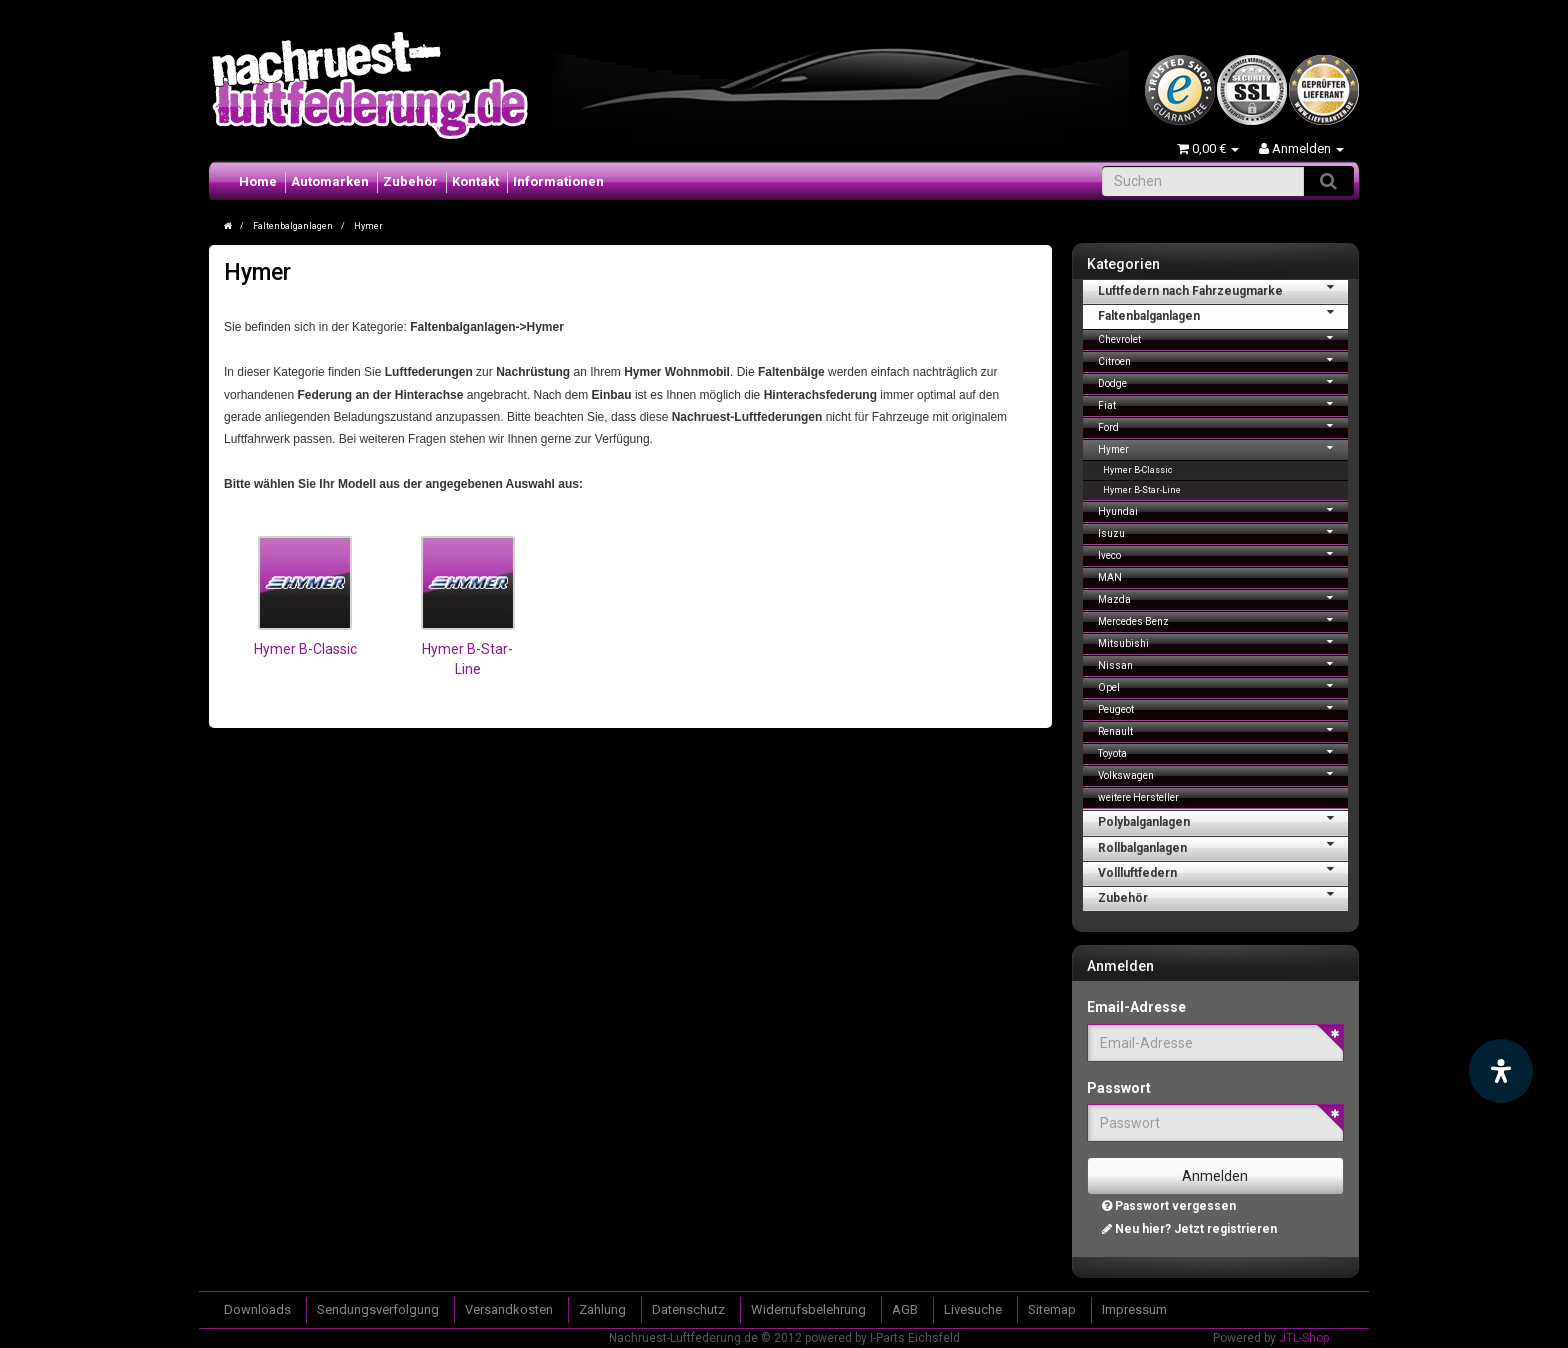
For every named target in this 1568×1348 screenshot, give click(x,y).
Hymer (1223, 447)
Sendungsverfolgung (378, 1309)
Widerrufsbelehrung (808, 1309)
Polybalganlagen (1223, 820)
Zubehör (410, 181)
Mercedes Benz (1223, 619)
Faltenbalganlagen (1223, 314)
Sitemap (1052, 1309)
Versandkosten (509, 1309)
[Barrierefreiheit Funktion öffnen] (1501, 1071)
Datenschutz (688, 1309)
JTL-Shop (1304, 1338)
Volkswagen (1223, 773)
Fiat (1223, 403)
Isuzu (1223, 531)
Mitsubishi (1223, 641)
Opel (1223, 685)
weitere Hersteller (1138, 797)
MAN (1110, 577)
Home (258, 181)
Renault (1223, 729)
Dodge (1223, 381)
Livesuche (973, 1309)
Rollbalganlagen (1223, 846)
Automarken (330, 181)
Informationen (558, 181)
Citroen (1223, 359)
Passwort (1119, 1088)
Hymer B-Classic (305, 649)
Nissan (1223, 663)
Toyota (1223, 751)
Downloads (257, 1309)
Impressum (1134, 1309)
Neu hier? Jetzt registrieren (1189, 1229)
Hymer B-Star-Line (1142, 490)
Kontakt (475, 181)
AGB (905, 1309)
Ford (1223, 425)
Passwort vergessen (1169, 1206)
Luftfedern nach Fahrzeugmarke (1223, 289)
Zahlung (602, 1309)
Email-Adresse (1136, 1007)
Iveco (1223, 553)
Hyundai (1223, 509)
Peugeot (1223, 707)
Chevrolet (1223, 337)
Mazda (1223, 597)
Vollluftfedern (1223, 871)
